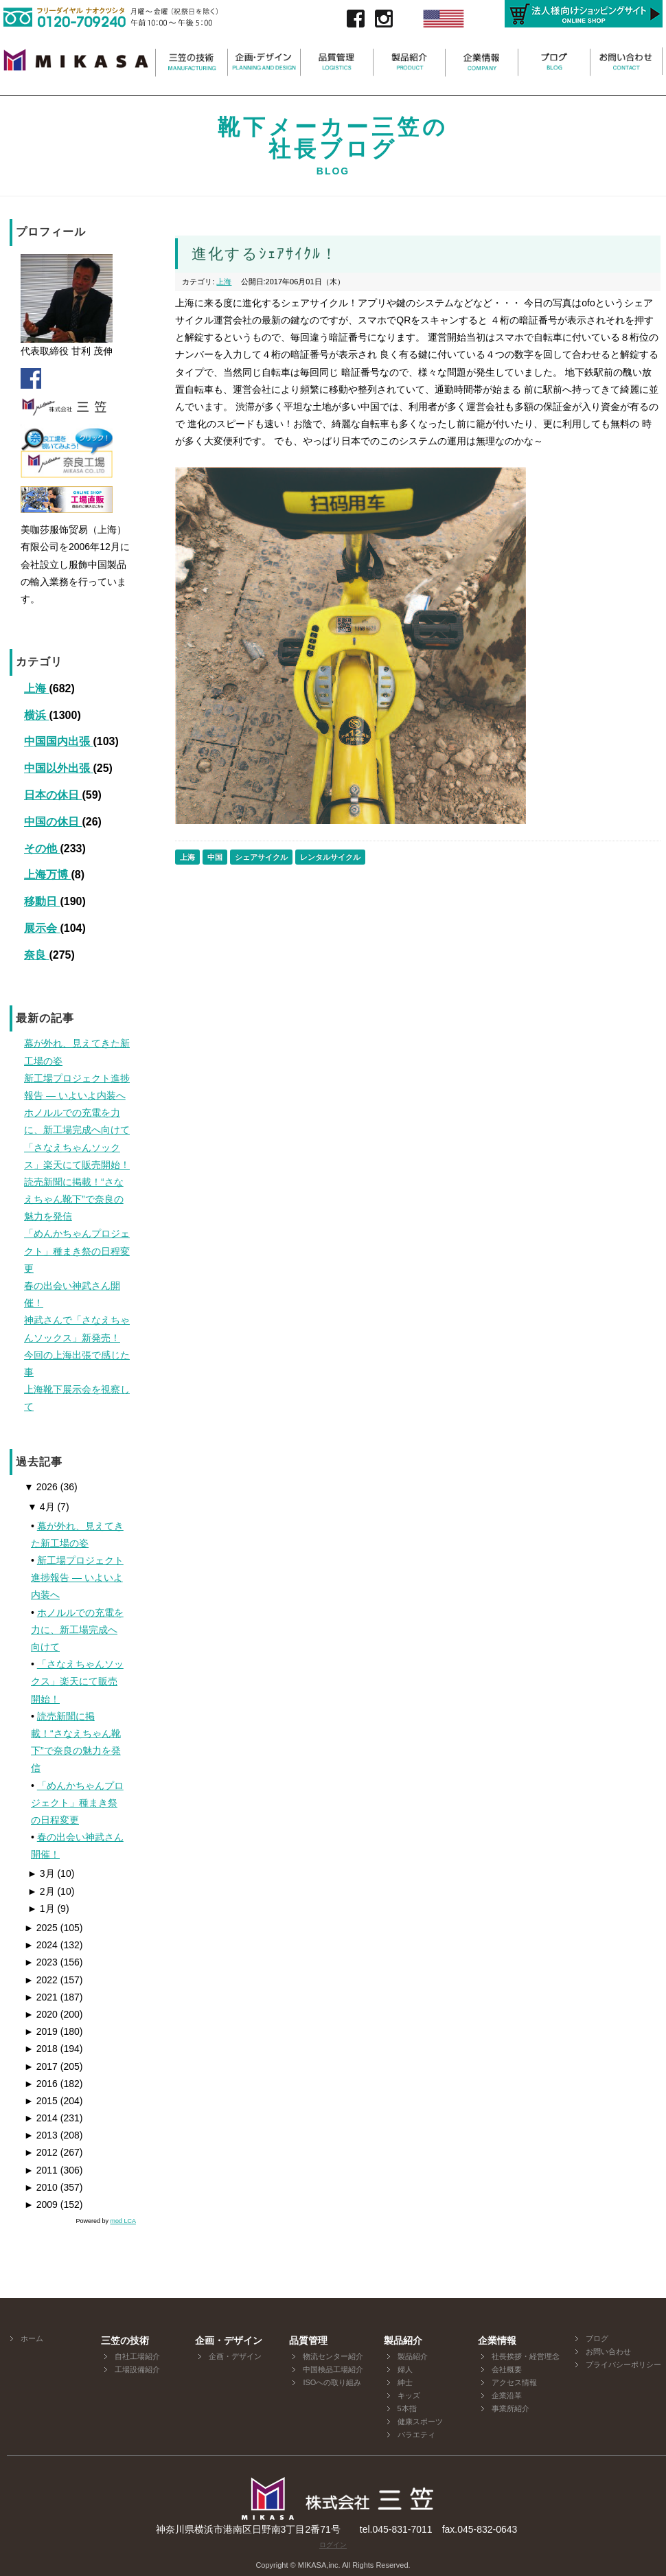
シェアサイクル (261, 857)
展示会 (42, 928)
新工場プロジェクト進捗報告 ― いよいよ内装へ (77, 1577)
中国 (214, 857)
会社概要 (507, 2369)
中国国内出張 (58, 741)
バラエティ (416, 2434)
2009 (41, 2204)
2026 (41, 1486)
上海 (36, 688)
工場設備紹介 (137, 2369)
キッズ (409, 2395)
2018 (41, 2048)
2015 (41, 2100)
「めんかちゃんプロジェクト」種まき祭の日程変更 (77, 1802)
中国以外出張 (58, 768)
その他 (42, 848)
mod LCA (123, 2221)
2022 (41, 1979)
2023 (41, 1962)
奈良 (36, 955)
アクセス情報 (514, 2382)
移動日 (42, 901)
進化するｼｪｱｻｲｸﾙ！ (265, 253)
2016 (41, 2083)
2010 (41, 2187)
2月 (41, 1891)
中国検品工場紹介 (333, 2369)
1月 (41, 1908)
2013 (41, 2135)
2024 (41, 1944)
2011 (41, 2170)
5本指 (407, 2408)
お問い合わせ (608, 2351)
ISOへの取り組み (332, 2382)
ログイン (333, 2545)
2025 (41, 1927)
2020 (41, 2014)
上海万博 (47, 874)
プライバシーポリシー (623, 2364)
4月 (41, 1506)
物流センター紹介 (333, 2356)
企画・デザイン (235, 2356)
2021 (41, 1997)
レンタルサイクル (330, 857)
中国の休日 (53, 822)
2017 (41, 2066)
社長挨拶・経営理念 (526, 2356)
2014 (41, 2117)
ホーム (32, 2338)
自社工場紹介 (137, 2356)
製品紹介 (413, 2356)
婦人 (405, 2369)
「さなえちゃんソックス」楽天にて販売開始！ (77, 1681)
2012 (41, 2152)
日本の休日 (53, 795)
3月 (41, 1873)
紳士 (405, 2382)
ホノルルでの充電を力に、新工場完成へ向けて (77, 1629)
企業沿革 (507, 2395)
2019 (41, 2031)
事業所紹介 (510, 2408)
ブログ (597, 2338)
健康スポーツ (420, 2421)
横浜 (36, 715)
